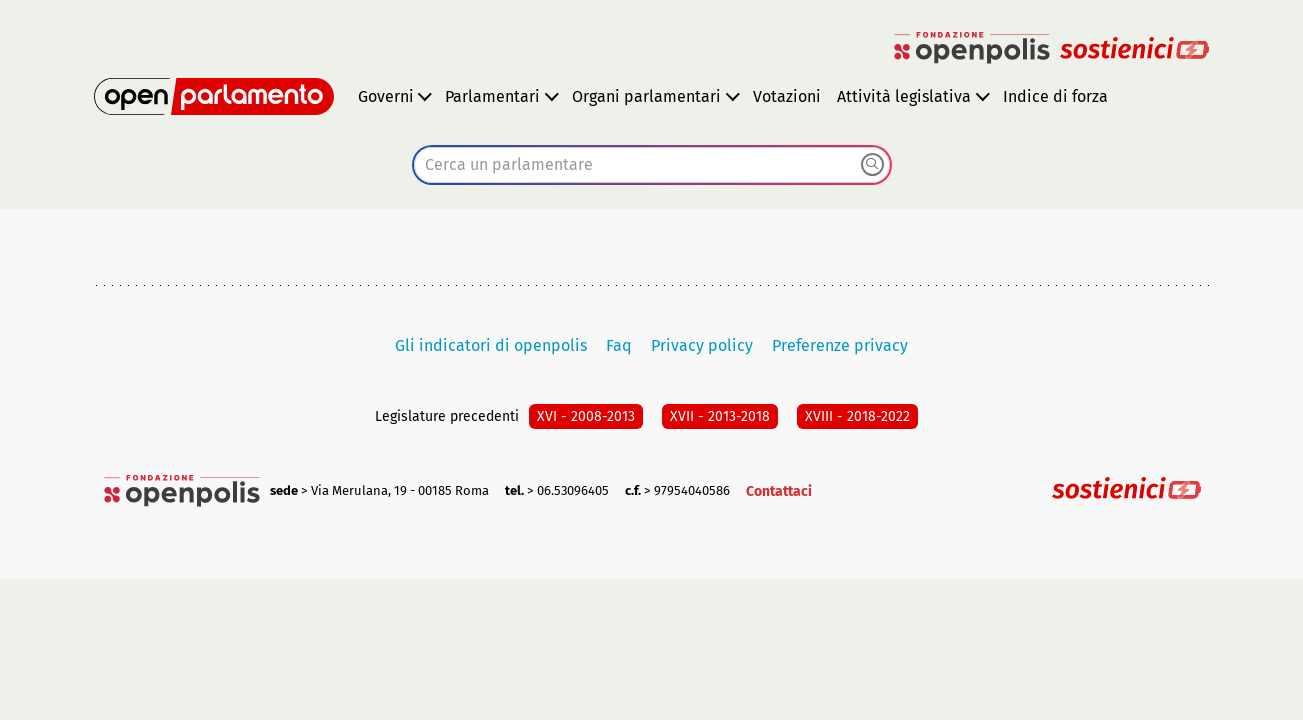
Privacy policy (702, 345)
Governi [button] (386, 96)
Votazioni (787, 96)
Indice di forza (1055, 96)
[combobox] (652, 165)
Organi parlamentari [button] (646, 96)
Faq (619, 345)
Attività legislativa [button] (904, 96)
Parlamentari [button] (492, 96)
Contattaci (779, 491)
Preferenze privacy (840, 345)
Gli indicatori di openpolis (491, 345)
